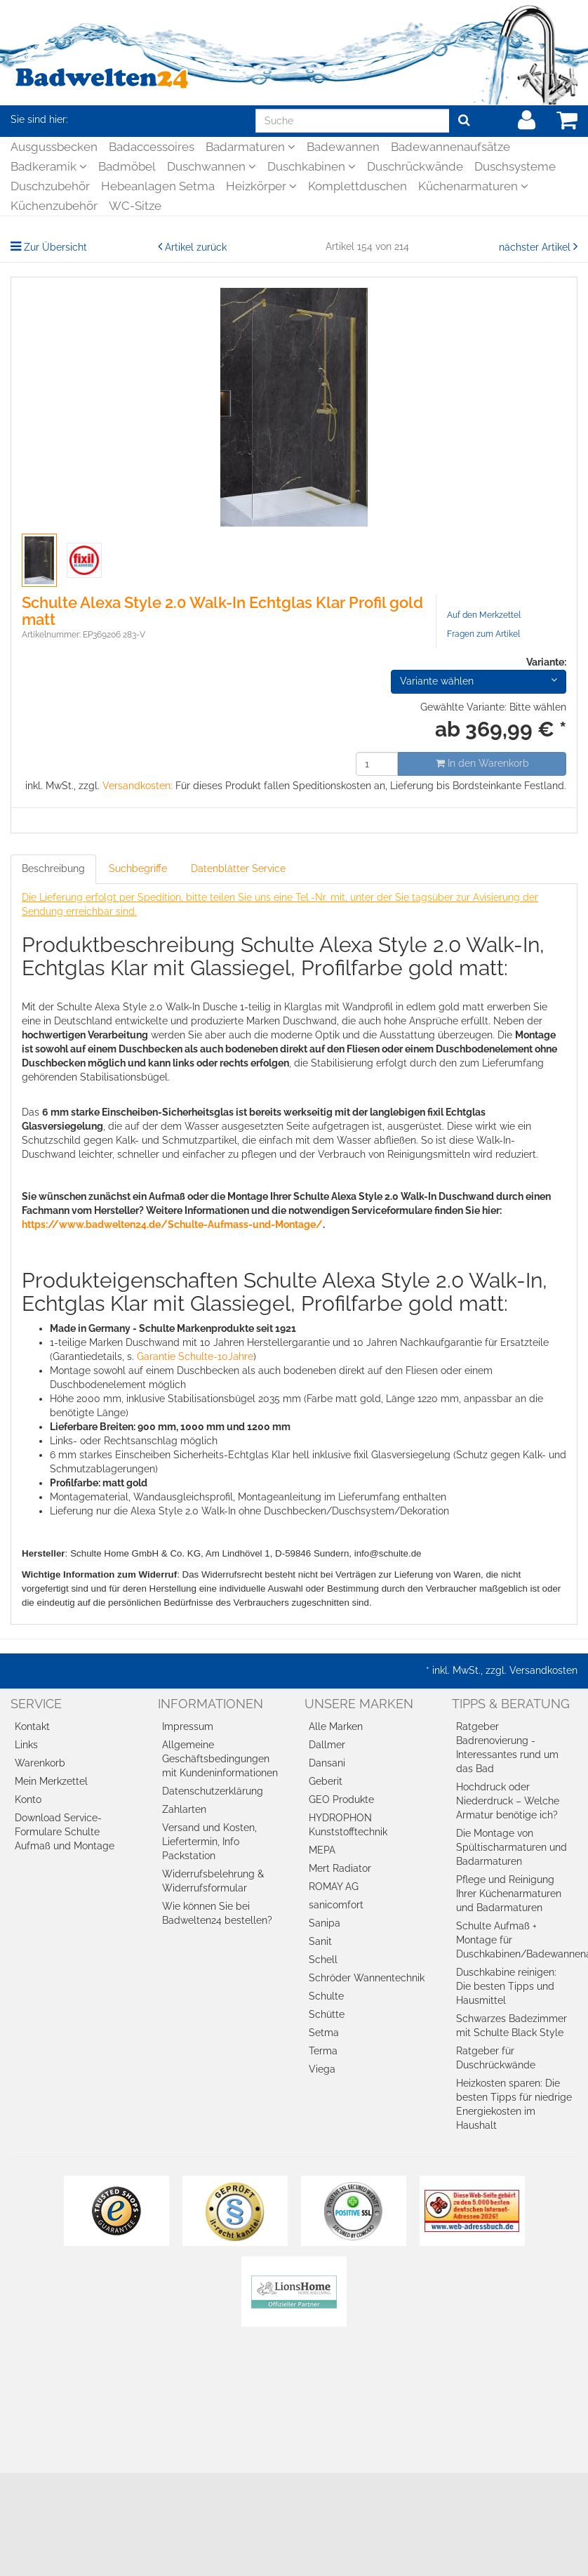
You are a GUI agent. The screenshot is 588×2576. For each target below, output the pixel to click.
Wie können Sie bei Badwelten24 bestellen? (217, 1913)
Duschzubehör (50, 186)
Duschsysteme (515, 166)
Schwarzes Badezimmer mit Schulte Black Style (511, 2025)
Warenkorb (40, 1763)
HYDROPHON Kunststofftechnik (348, 1824)
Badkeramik (49, 166)
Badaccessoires (151, 147)
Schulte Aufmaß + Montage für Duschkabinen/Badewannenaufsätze (517, 1940)
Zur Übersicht (55, 247)
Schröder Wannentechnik (367, 1977)
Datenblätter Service (238, 868)
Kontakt (32, 1726)
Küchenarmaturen (473, 186)
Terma (323, 2050)
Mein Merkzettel (51, 1781)
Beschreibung (53, 868)
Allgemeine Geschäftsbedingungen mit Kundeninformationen (220, 1758)
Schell (323, 1959)
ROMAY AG (334, 1886)
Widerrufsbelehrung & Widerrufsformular (213, 1881)
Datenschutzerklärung (212, 1791)
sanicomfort (336, 1904)
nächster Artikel (536, 247)
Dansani (327, 1763)
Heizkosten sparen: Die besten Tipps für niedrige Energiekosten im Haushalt (514, 2104)
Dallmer (327, 1744)
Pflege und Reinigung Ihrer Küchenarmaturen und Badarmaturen (508, 1893)
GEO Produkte (341, 1799)
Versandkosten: (137, 785)
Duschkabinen (311, 166)
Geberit (325, 1781)
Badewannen (343, 147)
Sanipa (324, 1923)
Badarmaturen (250, 147)
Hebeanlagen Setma (158, 186)
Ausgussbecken (54, 147)
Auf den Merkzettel (484, 615)
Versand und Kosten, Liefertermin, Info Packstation (209, 1841)
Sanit (320, 1941)
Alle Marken (336, 1726)
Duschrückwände (415, 166)
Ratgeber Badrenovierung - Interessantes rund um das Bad (507, 1747)
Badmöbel (127, 166)
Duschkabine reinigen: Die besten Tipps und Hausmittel (506, 1986)
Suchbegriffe (138, 868)
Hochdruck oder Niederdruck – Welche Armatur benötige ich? (507, 1801)
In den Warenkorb (482, 763)
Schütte (327, 2014)
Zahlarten (184, 1809)
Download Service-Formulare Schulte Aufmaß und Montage (64, 1831)
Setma (324, 2032)
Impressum (187, 1726)
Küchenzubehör (54, 206)
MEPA (322, 1850)
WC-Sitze (135, 206)
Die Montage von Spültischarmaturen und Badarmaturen (511, 1847)
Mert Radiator (340, 1868)
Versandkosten (543, 1670)
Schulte (326, 1996)
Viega (322, 2069)
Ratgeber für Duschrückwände (495, 2057)
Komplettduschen (357, 186)
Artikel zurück (196, 247)
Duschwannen (211, 166)
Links (26, 1744)
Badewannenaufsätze (450, 147)
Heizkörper (261, 186)
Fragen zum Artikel (483, 634)
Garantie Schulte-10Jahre (195, 1356)
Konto (28, 1799)
